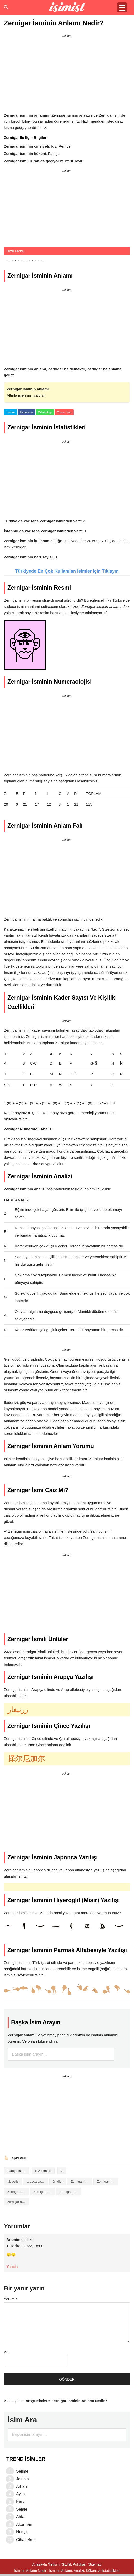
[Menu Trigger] (122, 7)
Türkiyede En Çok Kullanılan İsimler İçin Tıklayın (67, 571)
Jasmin (22, 2479)
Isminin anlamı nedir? (67, 7)
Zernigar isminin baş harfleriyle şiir (18, 2192)
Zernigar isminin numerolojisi (70, 2192)
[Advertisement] (67, 74)
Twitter (10, 412)
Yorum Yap (64, 412)
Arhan (21, 2486)
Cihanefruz (26, 2540)
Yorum (10, 2299)
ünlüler (58, 2181)
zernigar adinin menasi (18, 2202)
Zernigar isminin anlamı (107, 2181)
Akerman (24, 2524)
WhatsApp (45, 412)
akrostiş (13, 2181)
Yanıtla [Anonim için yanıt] (12, 2266)
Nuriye (22, 2532)
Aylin (20, 2494)
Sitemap (95, 2564)
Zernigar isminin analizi (81, 2181)
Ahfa (20, 2517)
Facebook (26, 412)
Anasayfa (12, 2401)
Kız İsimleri (43, 2171)
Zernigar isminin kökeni (44, 2192)
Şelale (21, 2509)
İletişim (54, 2564)
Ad (6, 2352)
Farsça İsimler (18, 2171)
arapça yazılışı (37, 2181)
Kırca (21, 2502)
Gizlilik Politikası (74, 2564)
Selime (22, 2471)
